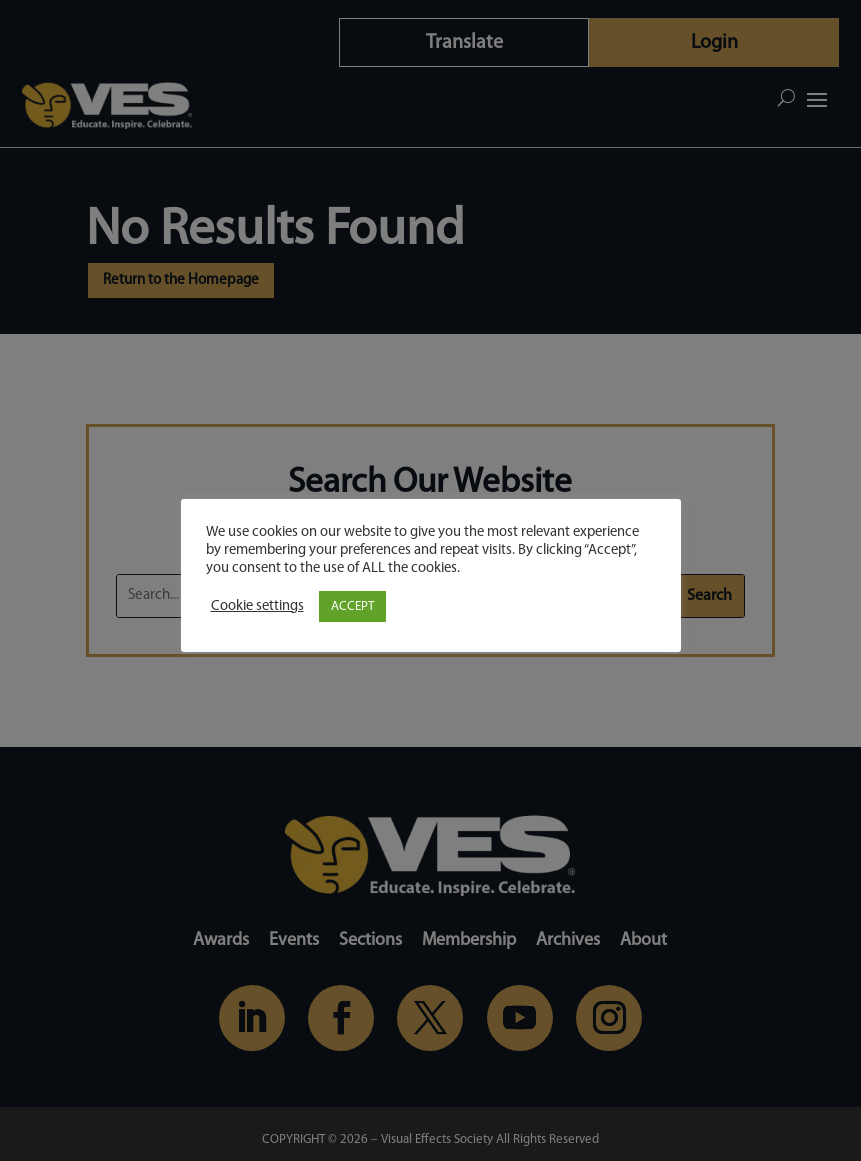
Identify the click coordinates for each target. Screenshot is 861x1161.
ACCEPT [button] (352, 606)
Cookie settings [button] (257, 606)
